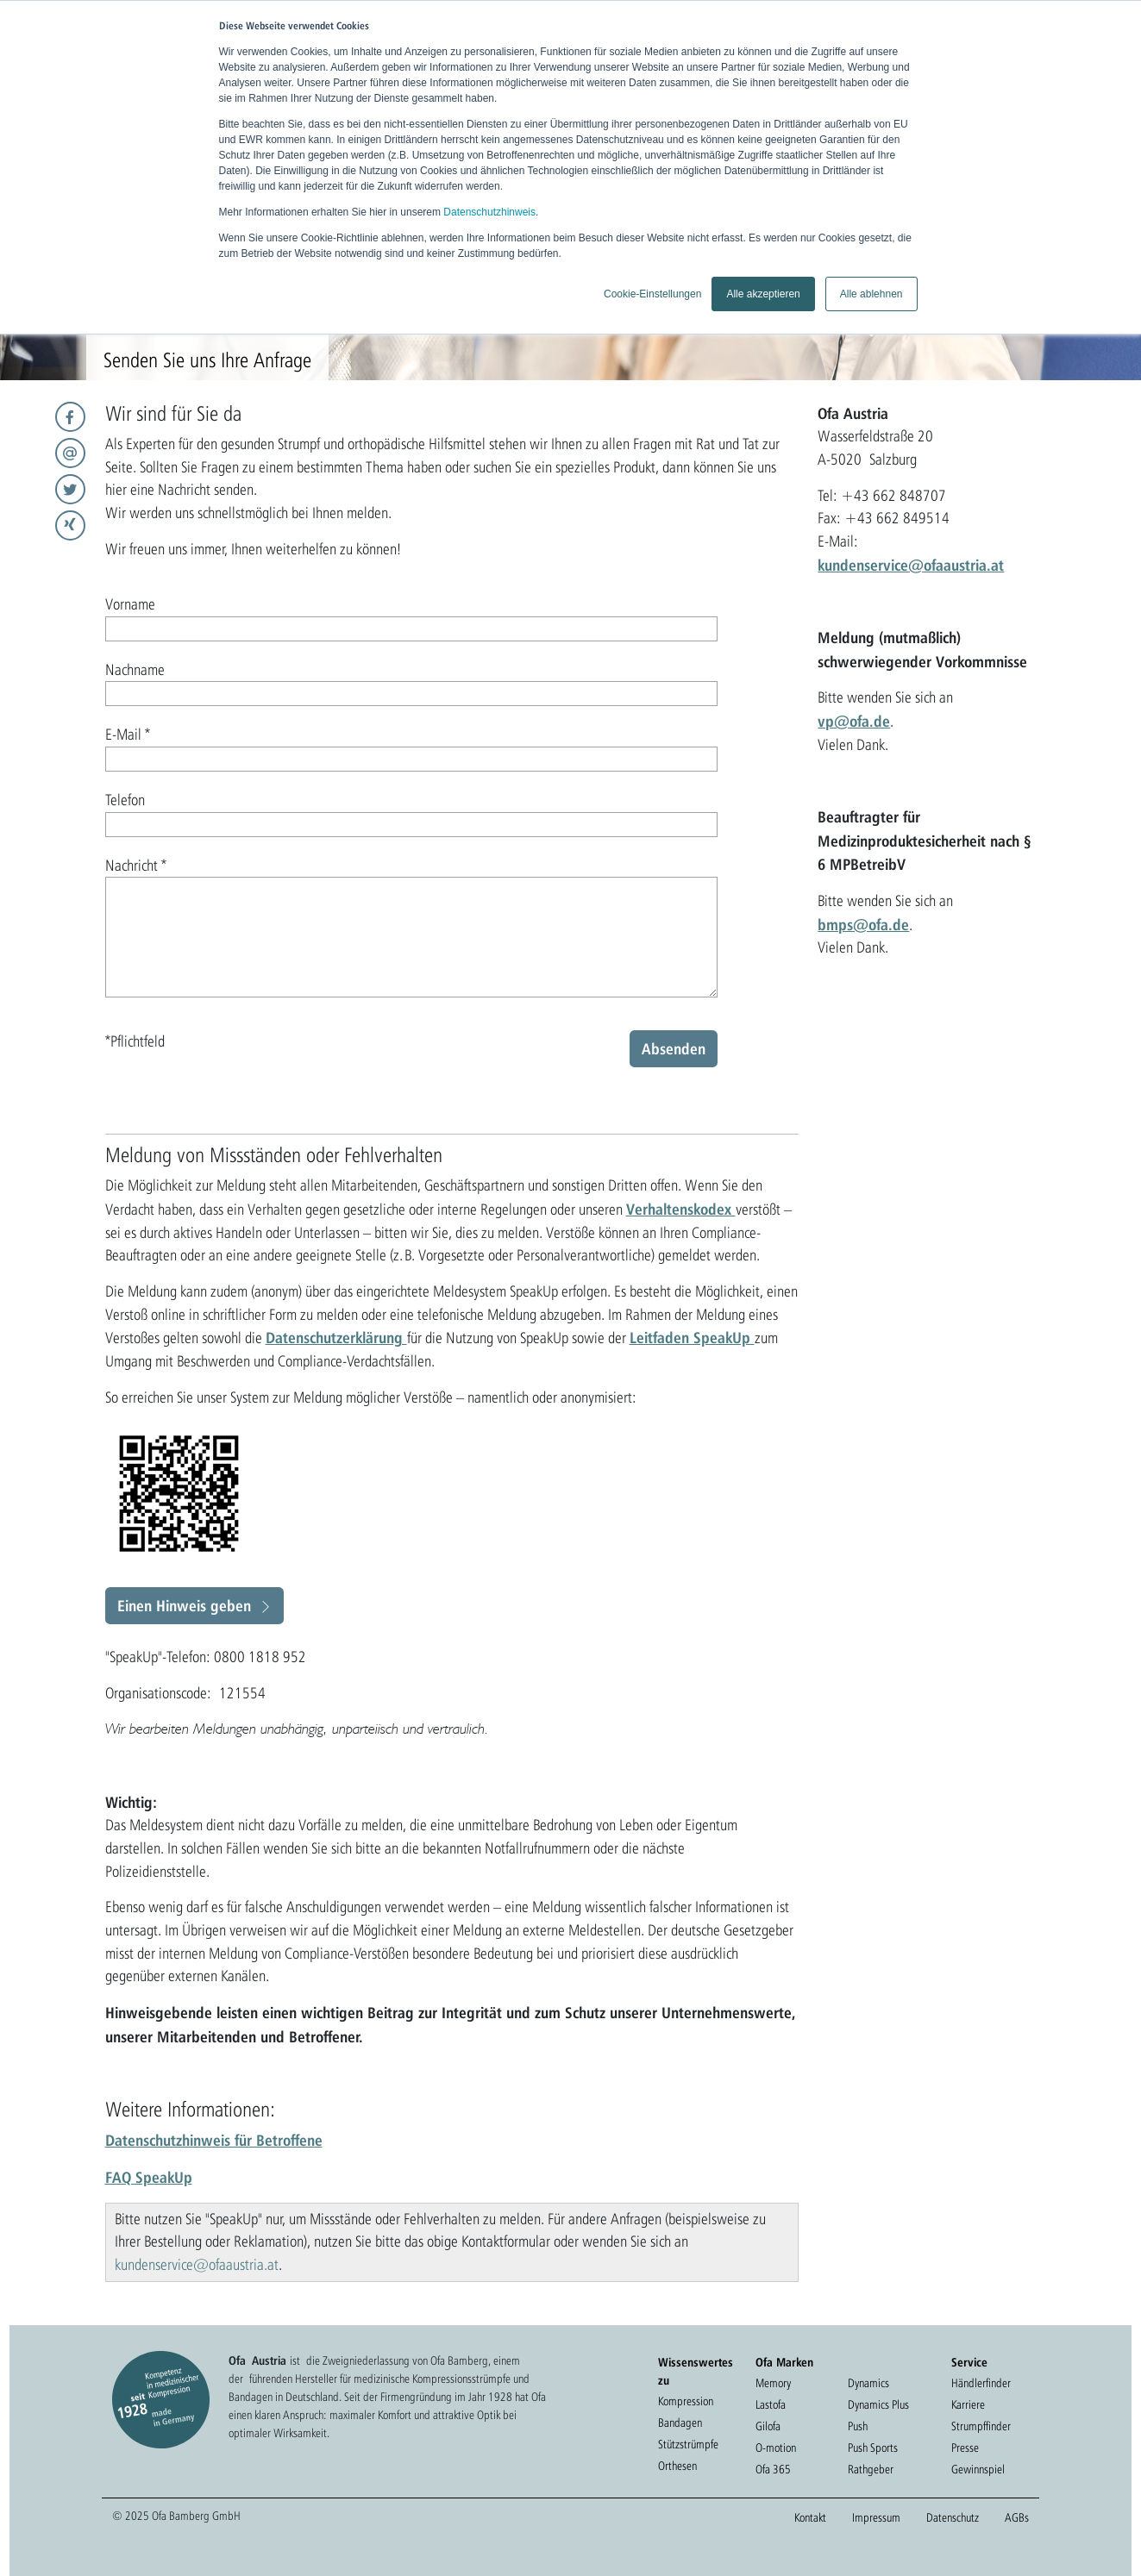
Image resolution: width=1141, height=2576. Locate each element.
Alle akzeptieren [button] (762, 294)
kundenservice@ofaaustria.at (911, 564)
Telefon (125, 800)
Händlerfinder (981, 2383)
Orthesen (677, 2466)
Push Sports (873, 2447)
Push (858, 2426)
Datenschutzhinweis (489, 212)
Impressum (876, 2517)
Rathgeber (870, 2469)
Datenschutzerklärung (336, 1337)
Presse (965, 2447)
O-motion (775, 2447)
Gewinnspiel (978, 2469)
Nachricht (135, 865)
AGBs (1017, 2517)
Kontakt (810, 2517)
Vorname (130, 604)
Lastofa (770, 2404)
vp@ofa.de (854, 720)
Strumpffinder (981, 2426)
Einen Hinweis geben (184, 1605)
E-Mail (127, 734)
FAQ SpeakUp (148, 2176)
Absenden (673, 1048)
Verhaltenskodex (681, 1208)
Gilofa (768, 2426)
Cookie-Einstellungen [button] (652, 294)
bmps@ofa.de (863, 924)
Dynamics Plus (878, 2404)
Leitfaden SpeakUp (692, 1337)
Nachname (135, 669)
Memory (773, 2383)
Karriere (968, 2404)
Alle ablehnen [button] (871, 294)
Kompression (685, 2401)
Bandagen (680, 2422)
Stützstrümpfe (688, 2444)
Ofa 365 (773, 2469)
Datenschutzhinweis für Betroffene (214, 2139)
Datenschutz (952, 2517)
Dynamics (868, 2383)
